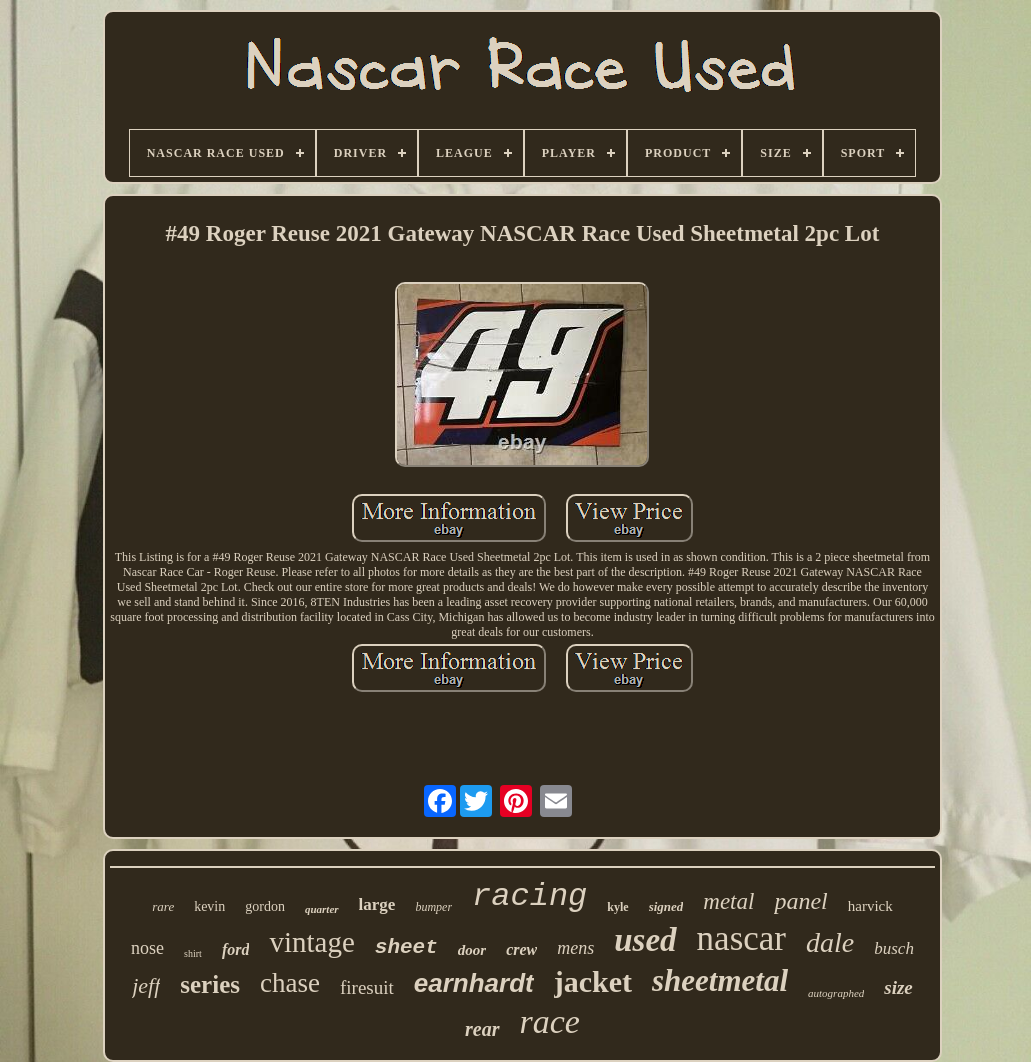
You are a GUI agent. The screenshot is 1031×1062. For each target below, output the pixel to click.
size (898, 987)
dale (830, 942)
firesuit (367, 987)
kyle (617, 907)
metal (728, 901)
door (472, 950)
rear (482, 1029)
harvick (870, 906)
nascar (741, 938)
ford (236, 949)
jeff (146, 985)
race (550, 1021)
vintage (311, 942)
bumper (433, 907)
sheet (406, 947)
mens (575, 948)
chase (290, 983)
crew (521, 949)
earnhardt (474, 983)
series (210, 984)
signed (666, 906)
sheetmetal (720, 980)
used (645, 940)
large (377, 904)
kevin (209, 906)
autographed (836, 993)
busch (894, 948)
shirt (193, 953)
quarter (322, 909)
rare (163, 906)
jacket (593, 981)
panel (800, 901)
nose (147, 948)
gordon (265, 906)
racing (529, 896)
